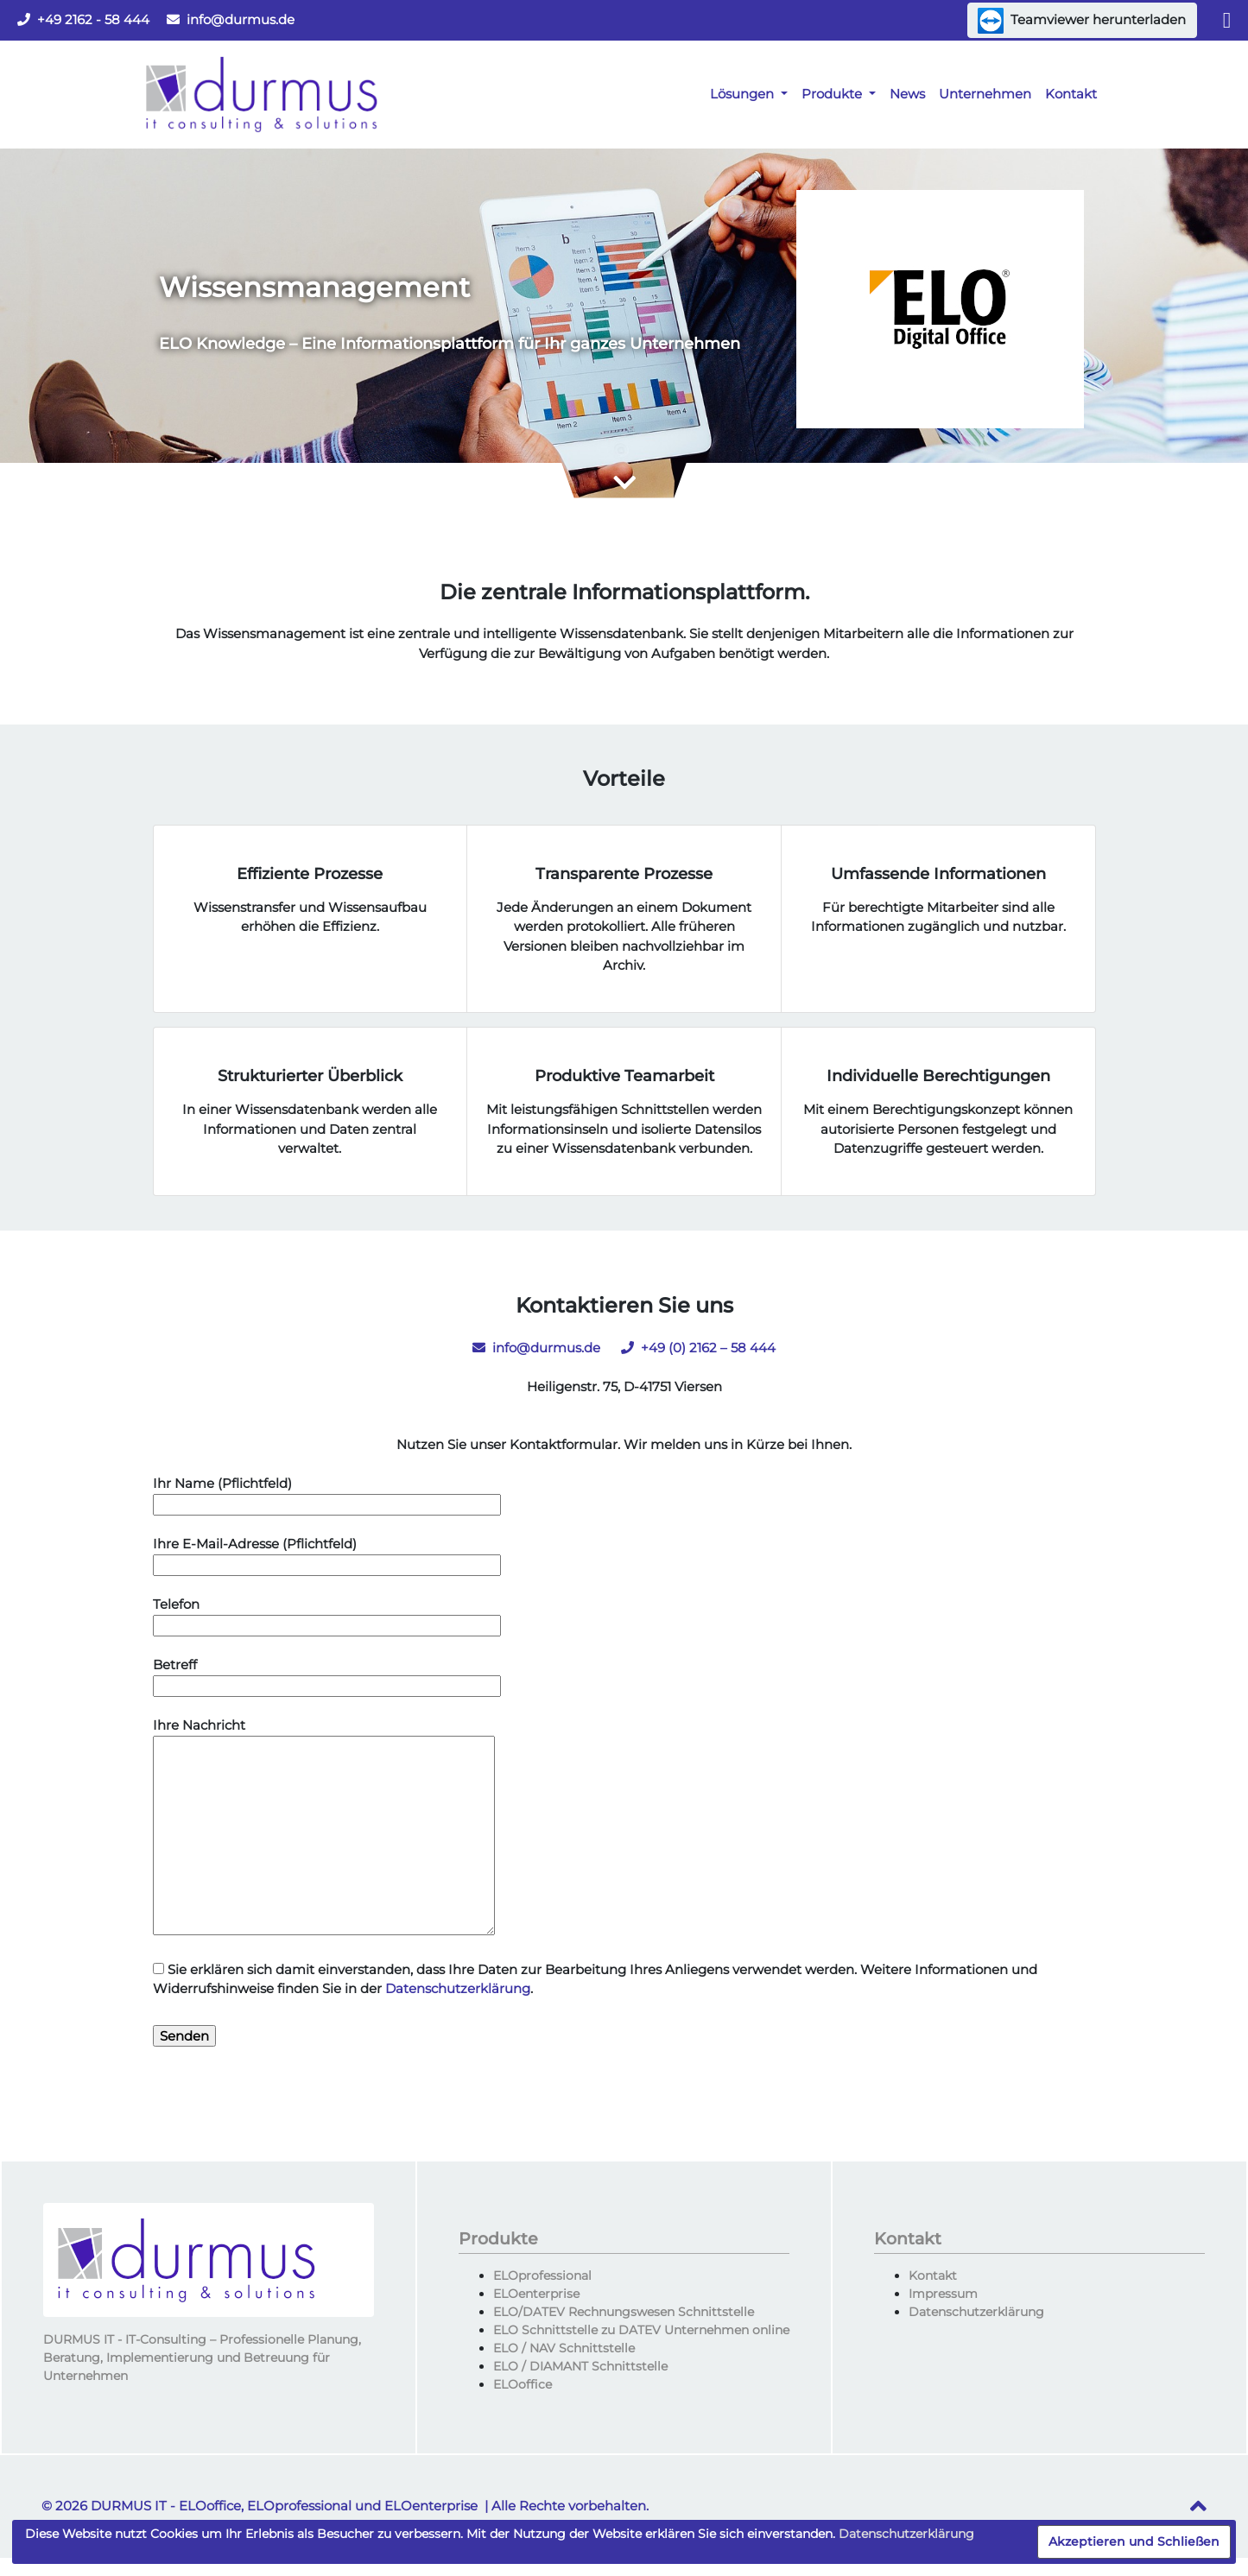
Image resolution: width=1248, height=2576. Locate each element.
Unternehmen (985, 93)
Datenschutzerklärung (457, 1988)
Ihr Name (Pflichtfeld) (327, 1494)
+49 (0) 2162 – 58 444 (698, 1347)
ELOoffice (522, 2384)
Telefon (327, 1615)
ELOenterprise (536, 2293)
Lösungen (743, 93)
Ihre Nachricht (324, 1828)
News (907, 93)
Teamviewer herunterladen (1082, 21)
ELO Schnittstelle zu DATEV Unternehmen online (641, 2330)
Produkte (833, 93)
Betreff (327, 1675)
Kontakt (1071, 93)
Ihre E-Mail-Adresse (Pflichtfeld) (327, 1554)
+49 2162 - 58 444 (83, 19)
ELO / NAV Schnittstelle (564, 2348)
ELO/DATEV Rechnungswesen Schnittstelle (623, 2312)
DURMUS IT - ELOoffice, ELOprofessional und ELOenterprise (284, 2505)
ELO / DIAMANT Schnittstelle (580, 2366)
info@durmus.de (231, 19)
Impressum (943, 2293)
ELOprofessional (542, 2275)
